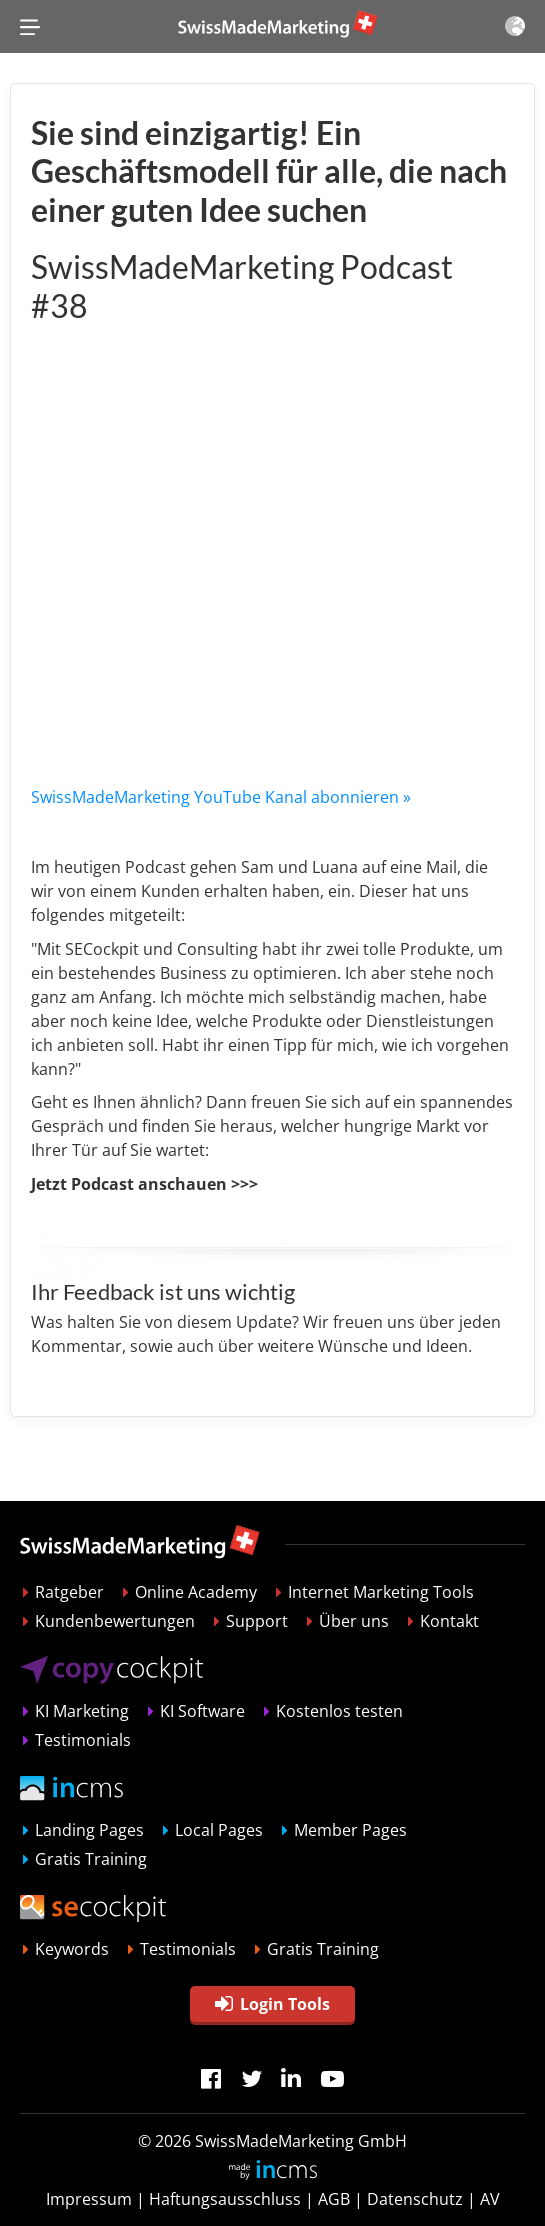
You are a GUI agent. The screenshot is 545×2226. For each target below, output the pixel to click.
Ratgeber (69, 1592)
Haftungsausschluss (225, 2199)
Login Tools (272, 2004)
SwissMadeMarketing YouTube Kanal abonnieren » (221, 797)
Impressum (89, 2199)
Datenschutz (415, 2199)
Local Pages (219, 1830)
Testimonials (83, 1740)
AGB (334, 2199)
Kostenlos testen (339, 1711)
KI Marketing (82, 1711)
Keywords (72, 1949)
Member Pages (350, 1830)
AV (490, 2199)
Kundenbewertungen (115, 1621)
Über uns (354, 1621)
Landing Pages (89, 1830)
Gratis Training (91, 1859)
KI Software (202, 1711)
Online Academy (196, 1592)
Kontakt (449, 1621)
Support (257, 1621)
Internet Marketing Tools (381, 1592)
